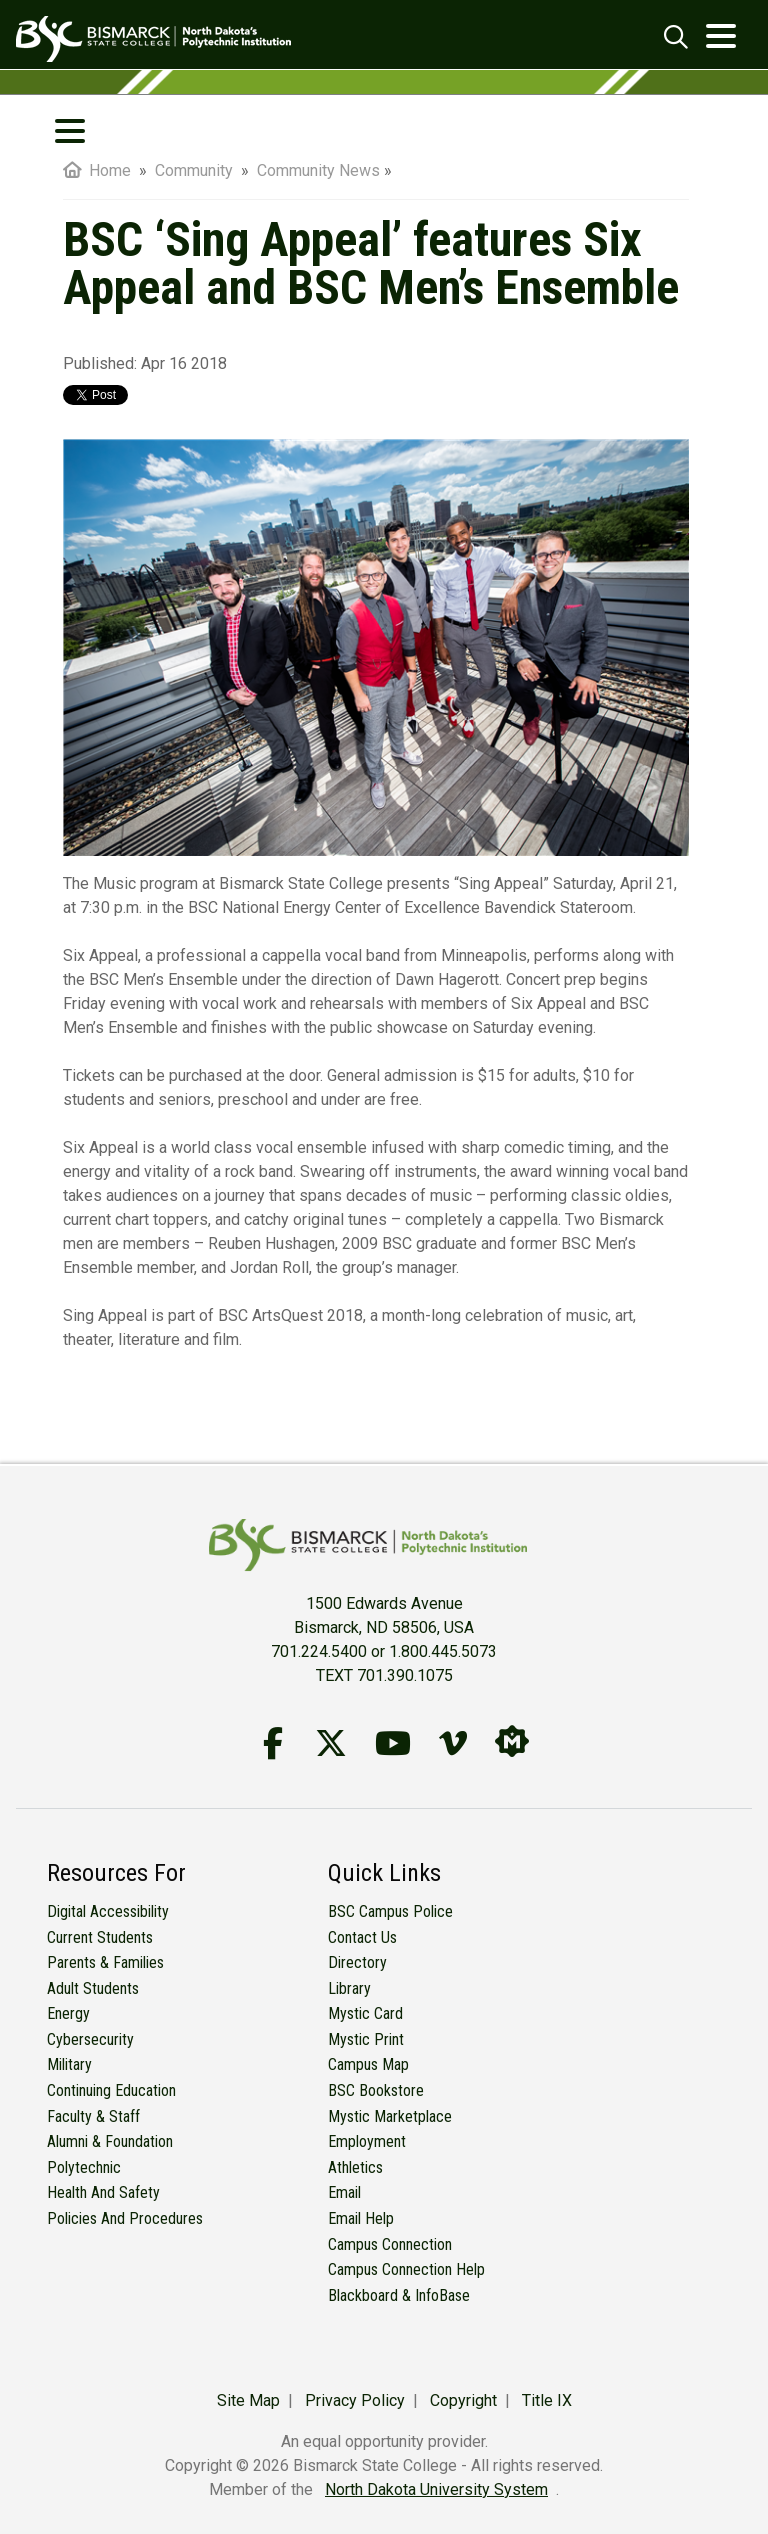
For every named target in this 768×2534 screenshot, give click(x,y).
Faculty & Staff (93, 2116)
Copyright (463, 2400)
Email (344, 2192)
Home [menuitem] (97, 170)
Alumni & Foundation (110, 2141)
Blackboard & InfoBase (399, 2295)
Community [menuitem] (196, 170)
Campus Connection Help (406, 2269)
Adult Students (93, 1988)
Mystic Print (366, 2039)
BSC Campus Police (390, 1911)
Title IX (547, 2400)
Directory (357, 1962)
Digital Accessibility (108, 1911)
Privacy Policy (355, 2400)
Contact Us (362, 1937)
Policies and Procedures (125, 2218)
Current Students (100, 1937)
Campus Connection (390, 2244)
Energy (68, 2013)
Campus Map (368, 2064)
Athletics (355, 2167)
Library (349, 1988)
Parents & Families (105, 1962)
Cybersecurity (90, 2039)
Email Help (361, 2218)
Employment (367, 2141)
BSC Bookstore (376, 2090)
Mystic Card (365, 2013)
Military (69, 2064)
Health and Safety (103, 2192)
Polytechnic (84, 2167)
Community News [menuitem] (318, 170)
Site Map (248, 2400)
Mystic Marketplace (390, 2116)
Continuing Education (111, 2090)
